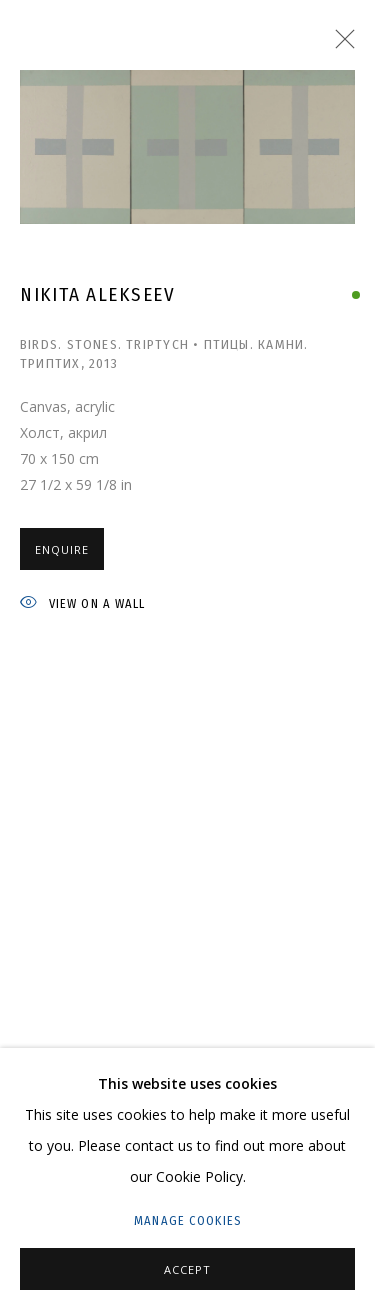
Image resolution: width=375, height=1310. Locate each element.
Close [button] (340, 45)
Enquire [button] (62, 549)
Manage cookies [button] (187, 1220)
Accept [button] (187, 1269)
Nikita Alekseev (98, 294)
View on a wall (82, 604)
